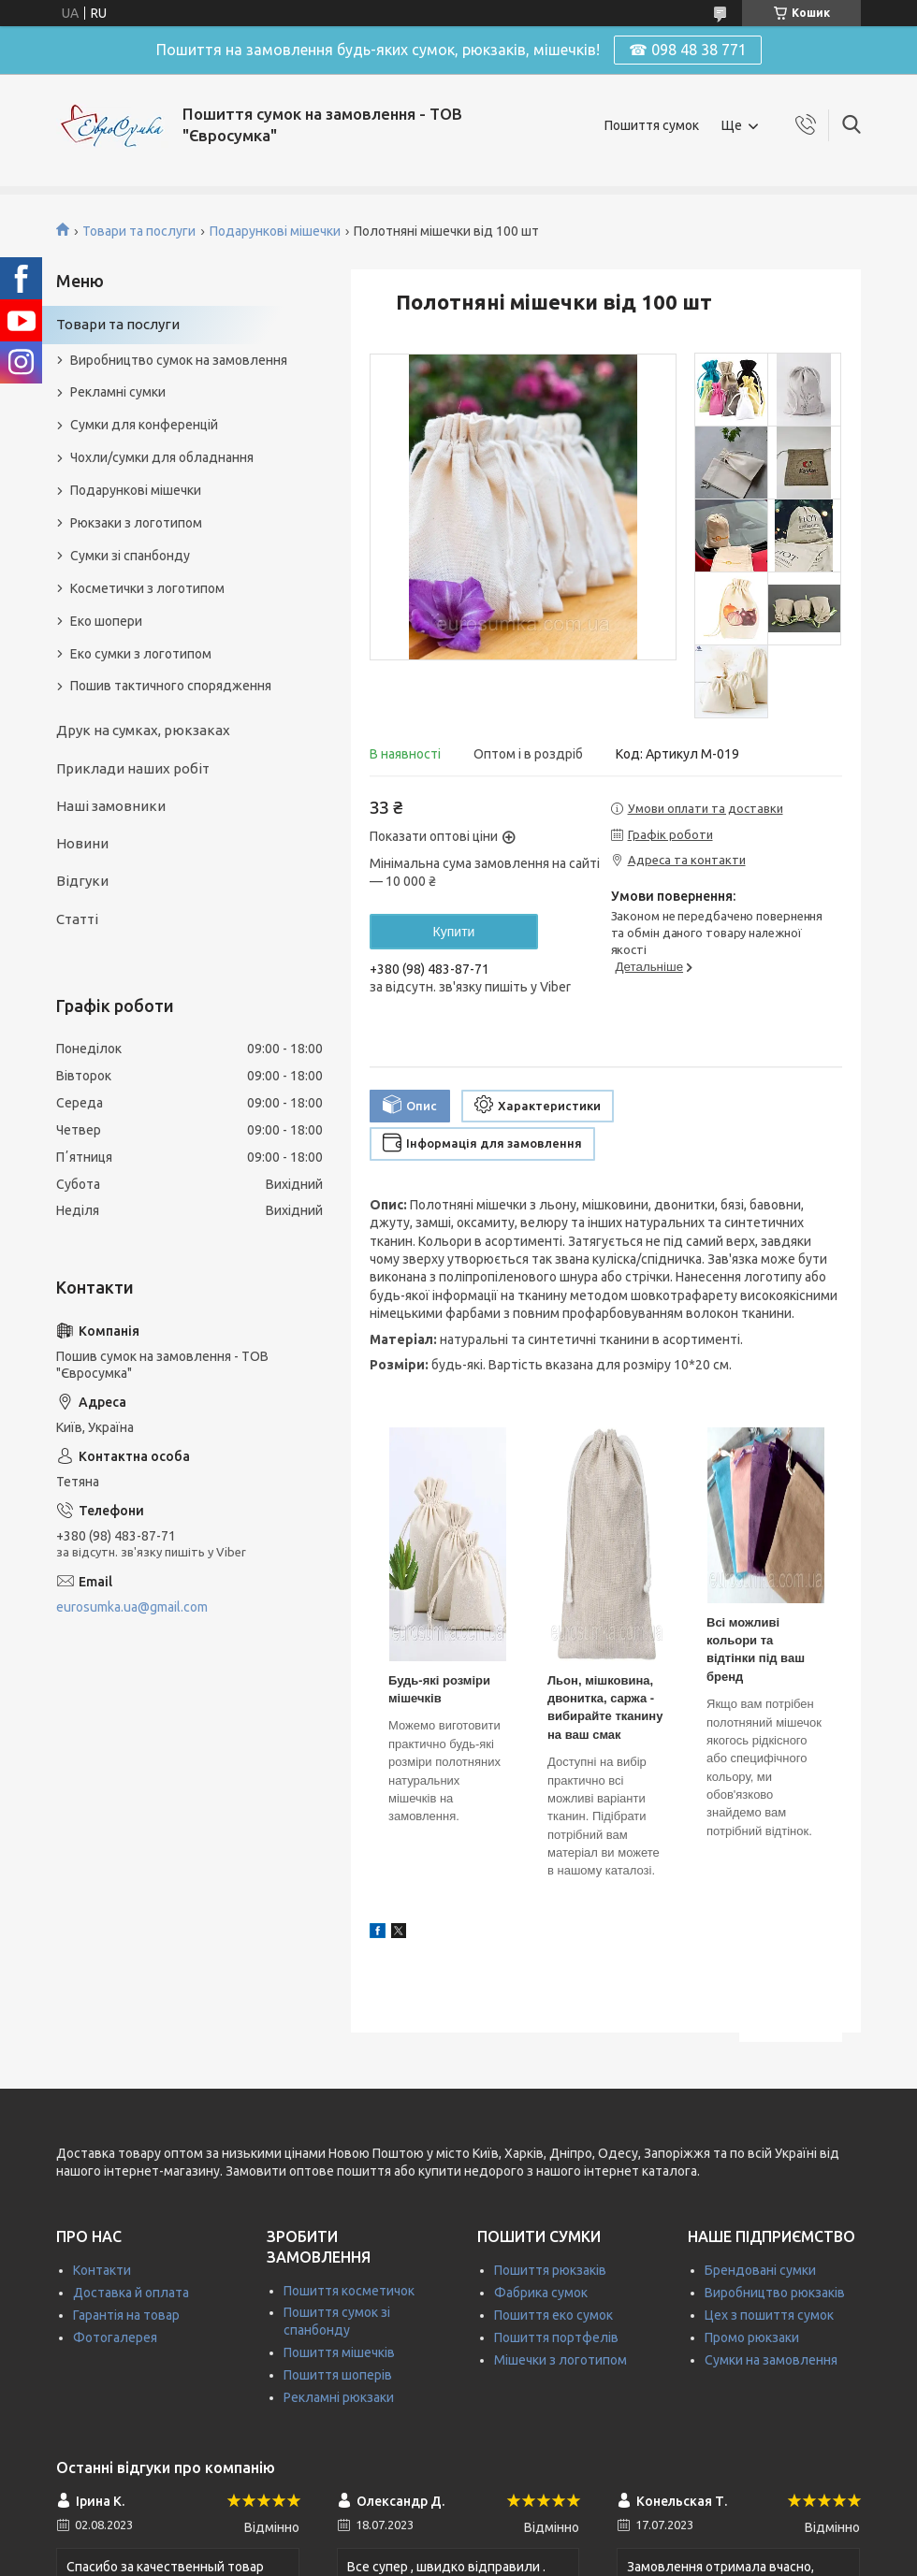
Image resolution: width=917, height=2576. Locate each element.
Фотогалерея (115, 2337)
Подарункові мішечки (275, 231)
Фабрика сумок (541, 2292)
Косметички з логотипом (147, 588)
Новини (82, 843)
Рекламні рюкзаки (339, 2397)
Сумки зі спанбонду (130, 555)
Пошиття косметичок (349, 2290)
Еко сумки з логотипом (140, 653)
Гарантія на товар (126, 2315)
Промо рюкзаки (752, 2337)
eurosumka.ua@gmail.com (132, 1606)
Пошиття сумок (651, 125)
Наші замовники (111, 806)
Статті (77, 919)
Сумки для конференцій (144, 424)
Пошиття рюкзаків (550, 2270)
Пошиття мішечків (339, 2352)
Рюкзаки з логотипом (136, 522)
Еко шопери (106, 621)
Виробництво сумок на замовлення (178, 360)
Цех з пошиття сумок (769, 2315)
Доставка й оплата (131, 2292)
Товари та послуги (139, 231)
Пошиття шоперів (338, 2374)
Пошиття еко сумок (553, 2315)
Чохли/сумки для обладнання (162, 457)
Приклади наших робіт (133, 768)
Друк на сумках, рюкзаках (143, 730)
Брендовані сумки (760, 2270)
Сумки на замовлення (771, 2359)
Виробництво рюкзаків (775, 2292)
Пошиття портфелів (556, 2337)
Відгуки (82, 881)
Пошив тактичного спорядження (170, 685)
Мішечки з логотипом (560, 2359)
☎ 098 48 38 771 (688, 49)
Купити (454, 931)
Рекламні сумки (118, 391)
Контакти (102, 2270)
